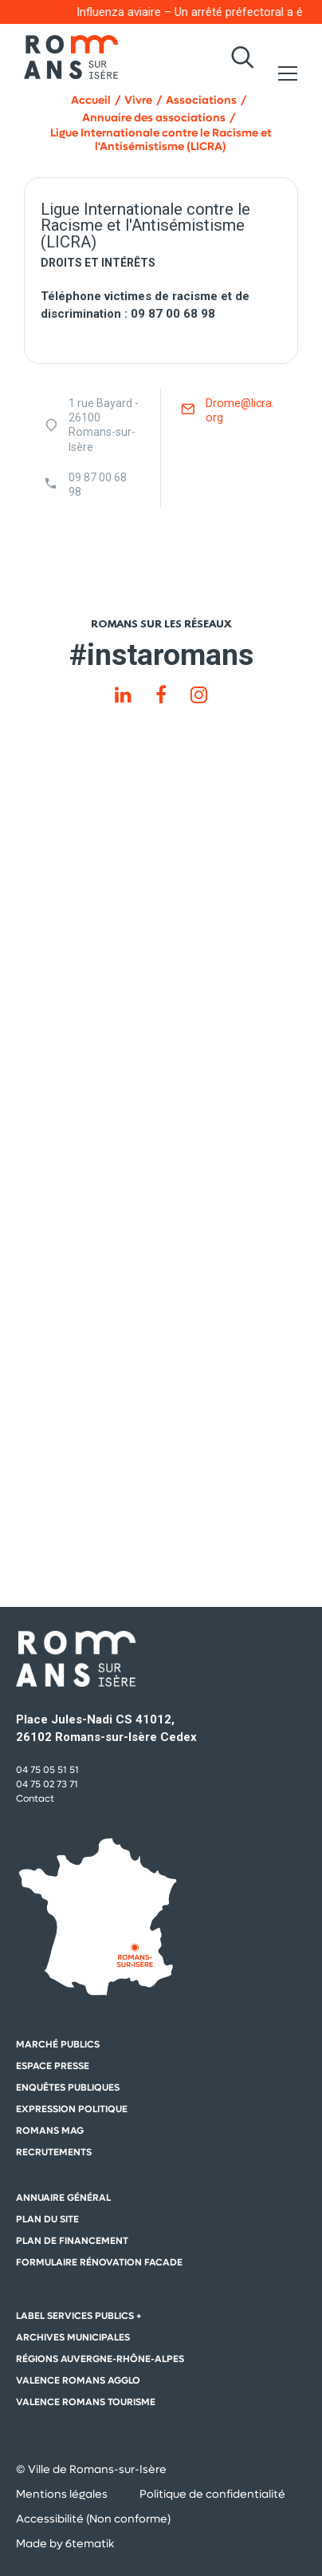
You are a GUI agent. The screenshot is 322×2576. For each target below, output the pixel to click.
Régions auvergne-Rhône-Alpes (100, 2358)
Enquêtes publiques (68, 2087)
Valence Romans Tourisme (85, 2402)
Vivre (138, 100)
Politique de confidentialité (212, 2493)
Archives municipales (73, 2337)
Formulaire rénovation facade (99, 2262)
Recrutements (54, 2152)
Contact (35, 1798)
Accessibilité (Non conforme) (93, 2518)
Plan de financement (72, 2240)
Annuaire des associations (154, 118)
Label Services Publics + (78, 2315)
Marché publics (58, 2044)
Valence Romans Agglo (78, 2380)
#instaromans (161, 654)
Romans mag (50, 2130)
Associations (201, 100)
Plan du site (47, 2219)
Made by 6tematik (65, 2543)
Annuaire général (63, 2197)
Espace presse (52, 2065)
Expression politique (72, 2109)
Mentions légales (62, 2493)
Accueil (91, 100)
